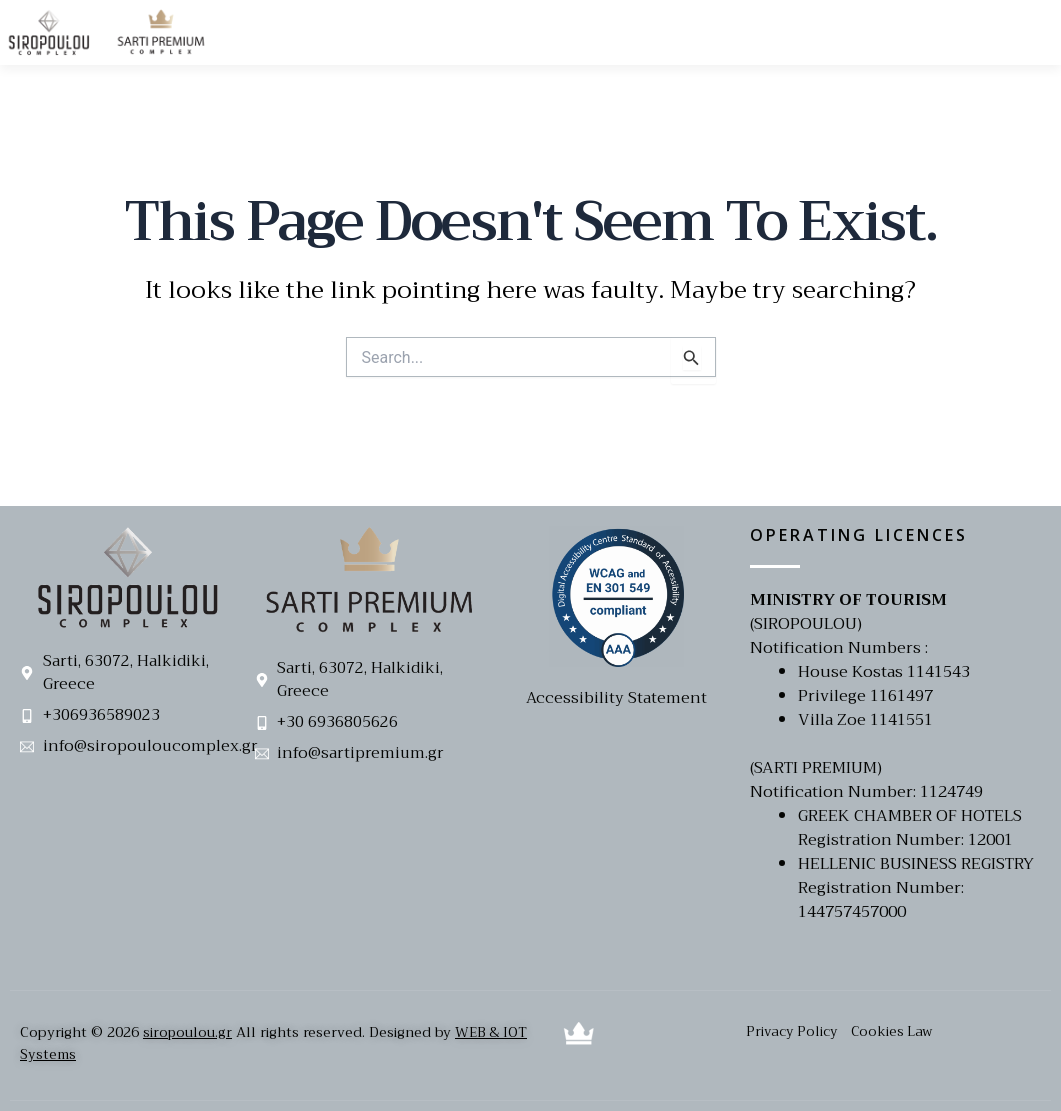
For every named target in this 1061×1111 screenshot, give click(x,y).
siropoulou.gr (188, 1032)
